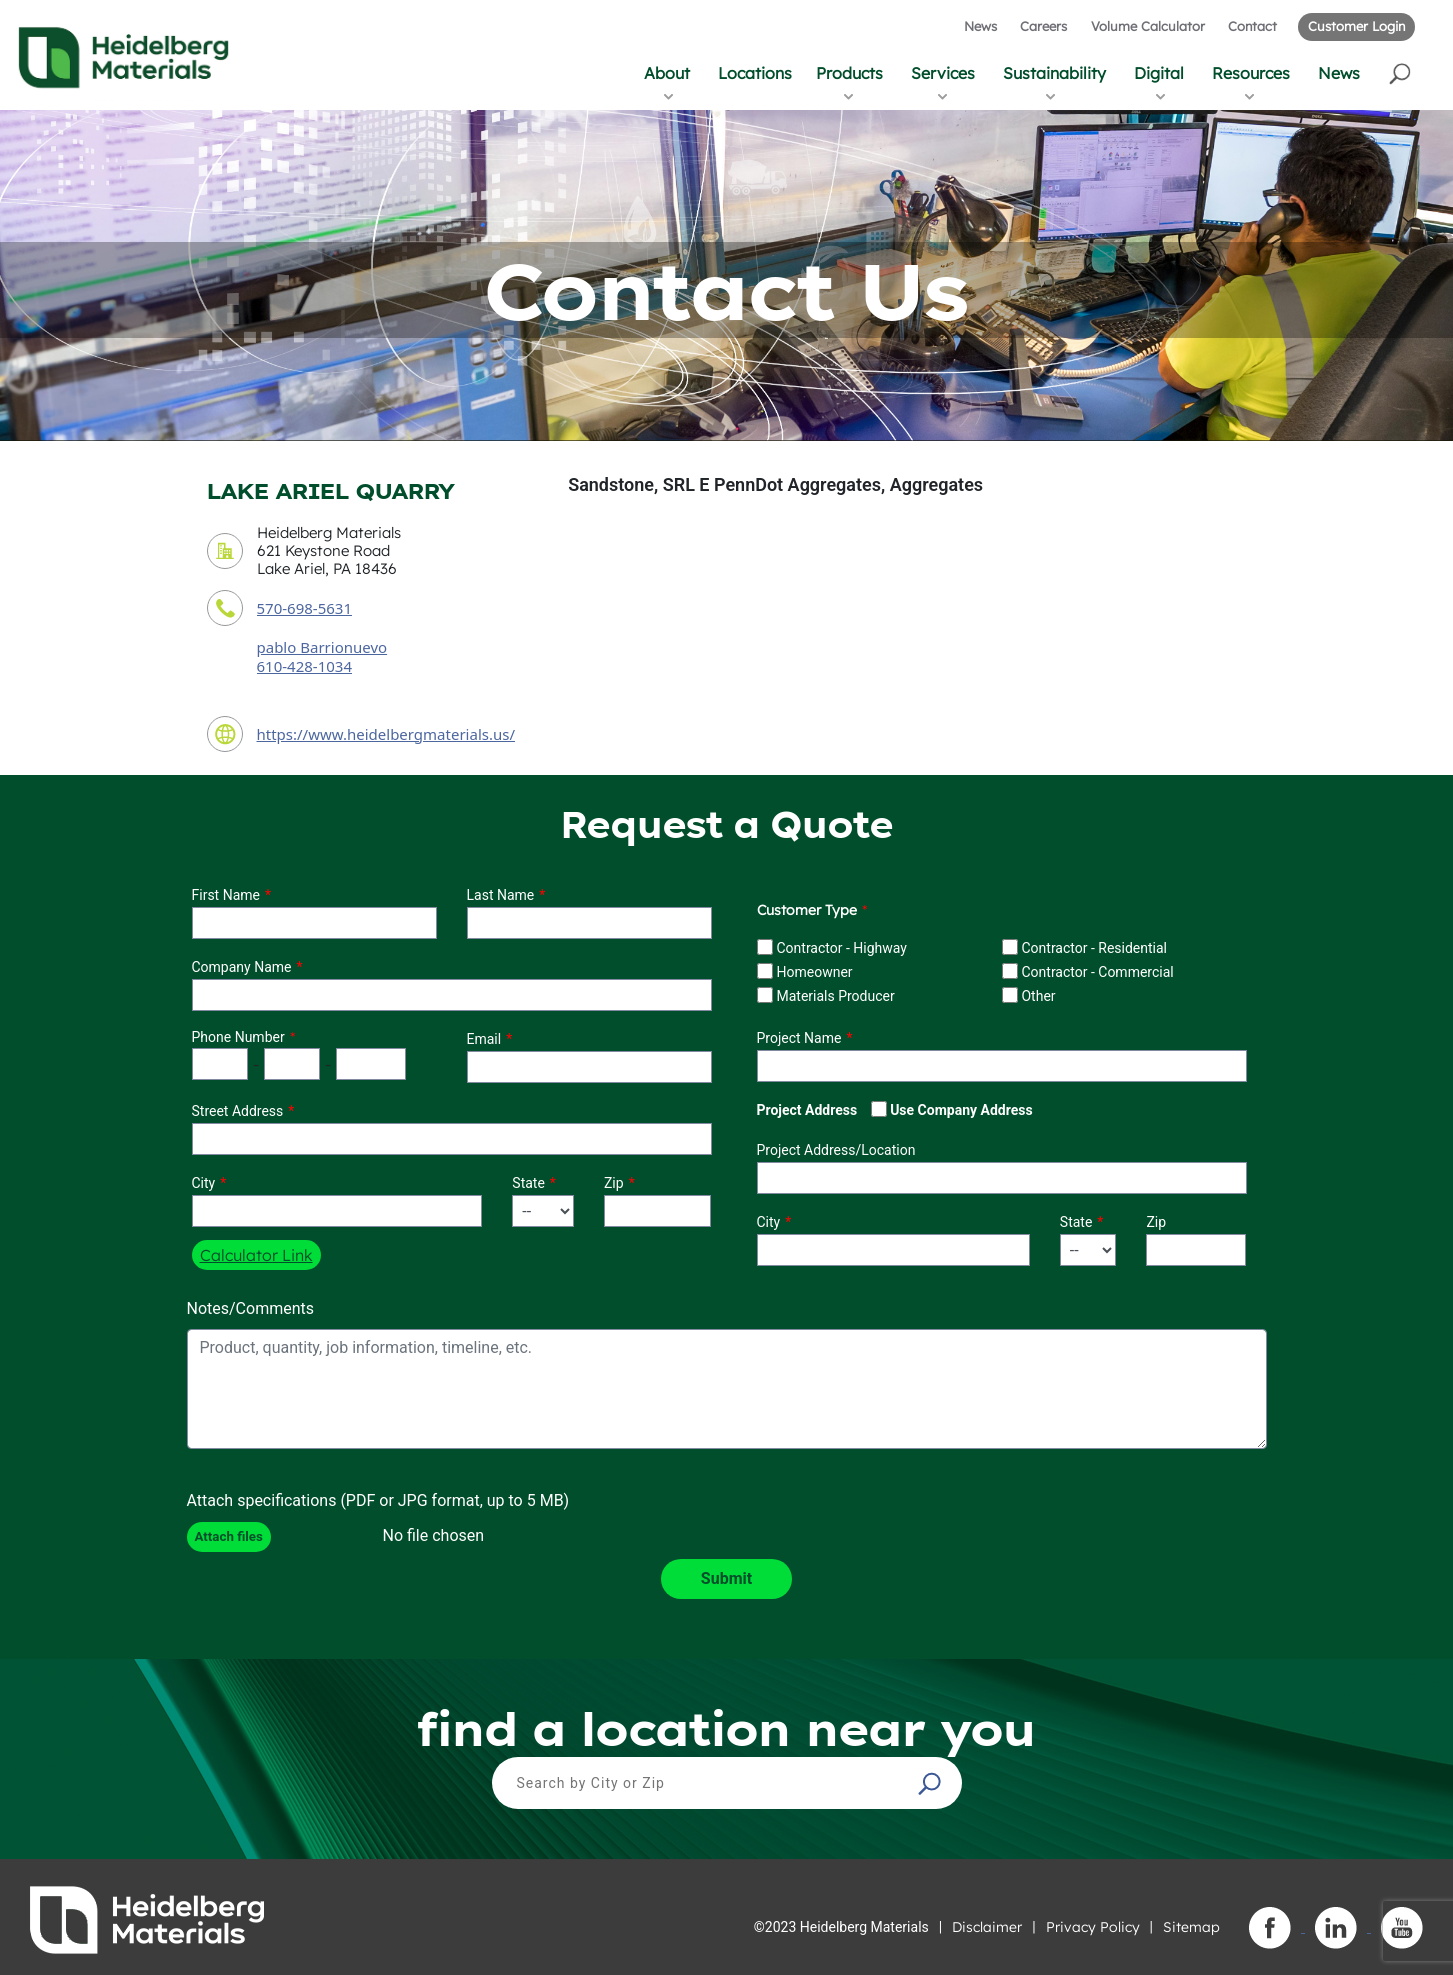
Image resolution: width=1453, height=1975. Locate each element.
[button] (1401, 72)
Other (1038, 996)
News (980, 26)
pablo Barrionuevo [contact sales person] (322, 647)
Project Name (799, 1038)
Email (484, 1039)
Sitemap (1191, 1927)
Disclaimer (987, 1927)
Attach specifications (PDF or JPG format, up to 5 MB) (378, 1500)
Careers (1043, 26)
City (204, 1183)
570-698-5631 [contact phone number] (304, 608)
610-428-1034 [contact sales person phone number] (304, 666)
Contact (1252, 26)
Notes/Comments (251, 1308)
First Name (226, 895)
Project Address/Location (836, 1150)
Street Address (238, 1111)
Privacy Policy (1093, 1927)
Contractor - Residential (1094, 948)
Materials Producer (835, 996)
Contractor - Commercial (1097, 972)
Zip (614, 1183)
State (528, 1183)
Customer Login (1356, 26)
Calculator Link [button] (256, 1255)
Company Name (242, 967)
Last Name (501, 895)
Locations (755, 73)
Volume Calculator (1148, 26)
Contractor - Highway (841, 948)
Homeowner (814, 972)
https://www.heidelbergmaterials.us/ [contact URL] (386, 734)
